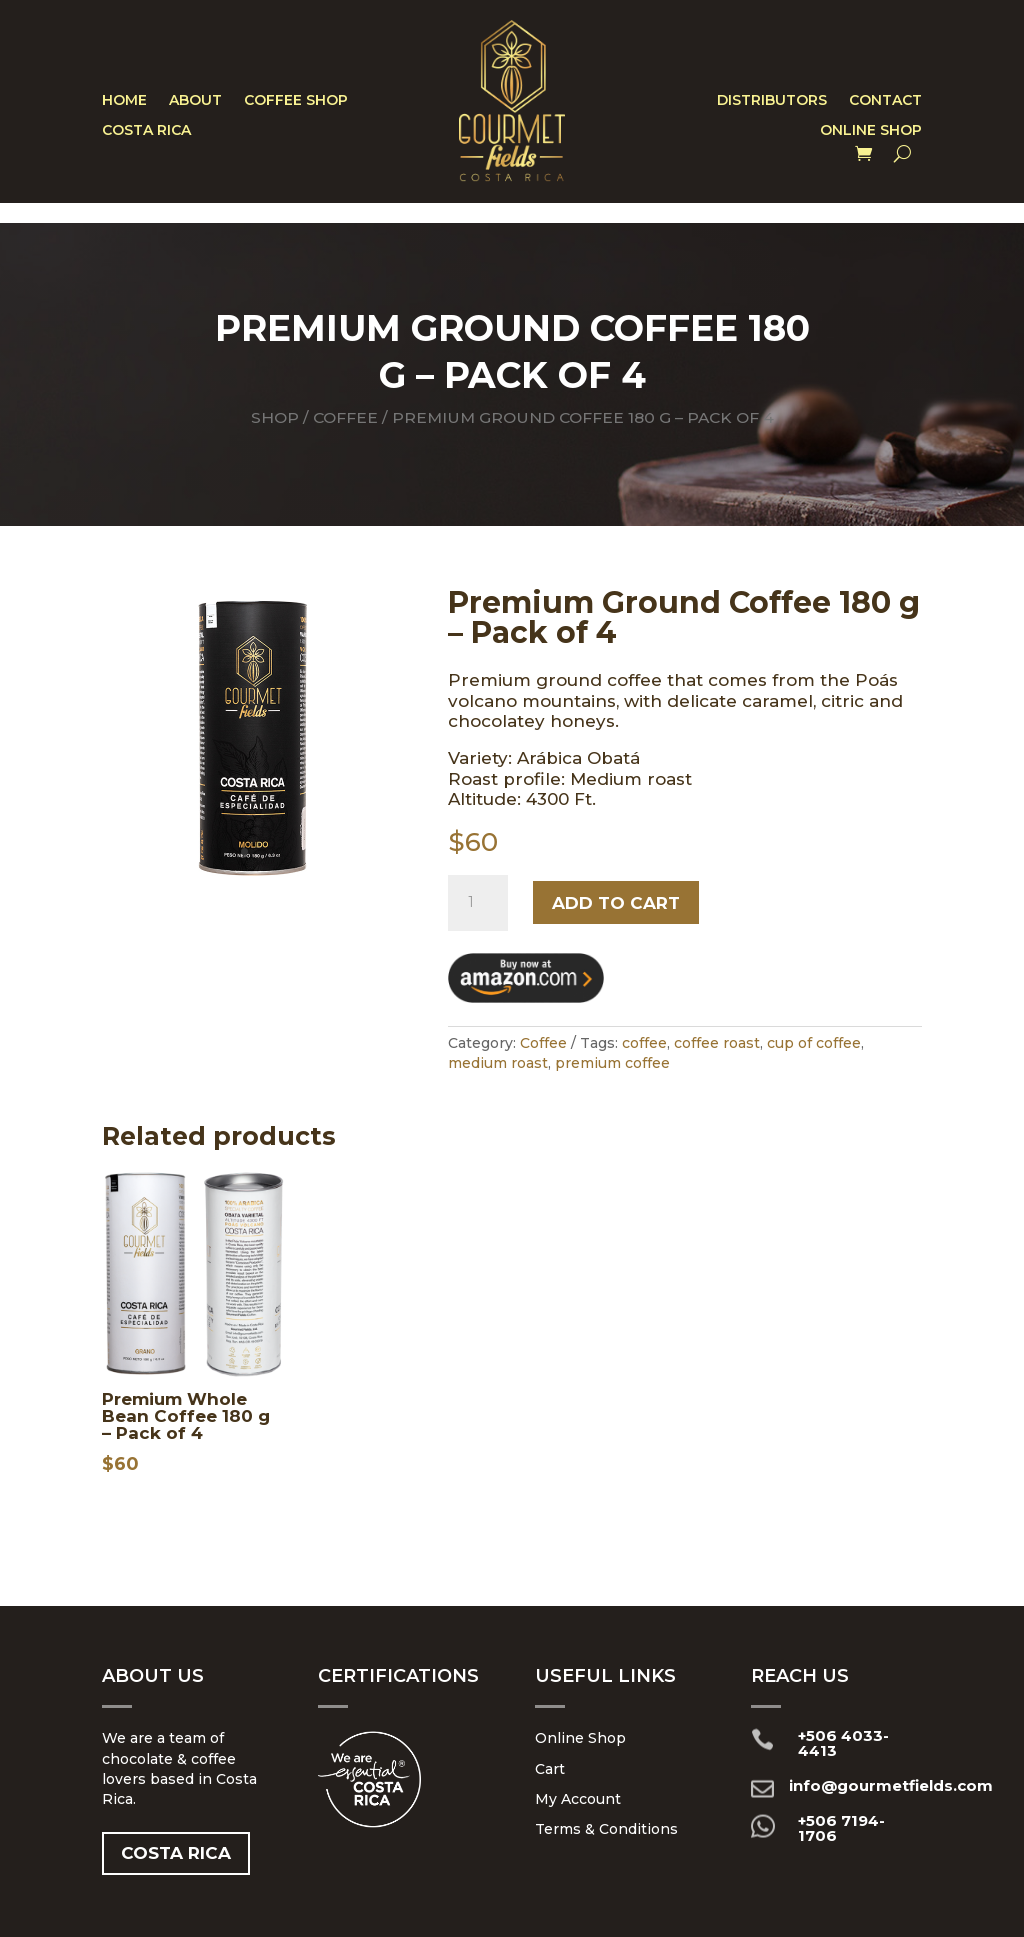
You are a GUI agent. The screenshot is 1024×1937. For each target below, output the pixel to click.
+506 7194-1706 (841, 1828)
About (195, 101)
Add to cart (616, 903)
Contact (885, 101)
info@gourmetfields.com (891, 1785)
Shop (275, 417)
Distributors (772, 101)
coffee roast (717, 1043)
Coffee (345, 417)
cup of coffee (814, 1043)
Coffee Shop (296, 101)
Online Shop (871, 131)
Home (124, 101)
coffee (644, 1043)
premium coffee (612, 1063)
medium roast (498, 1063)
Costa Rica (146, 131)
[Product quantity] (478, 903)
